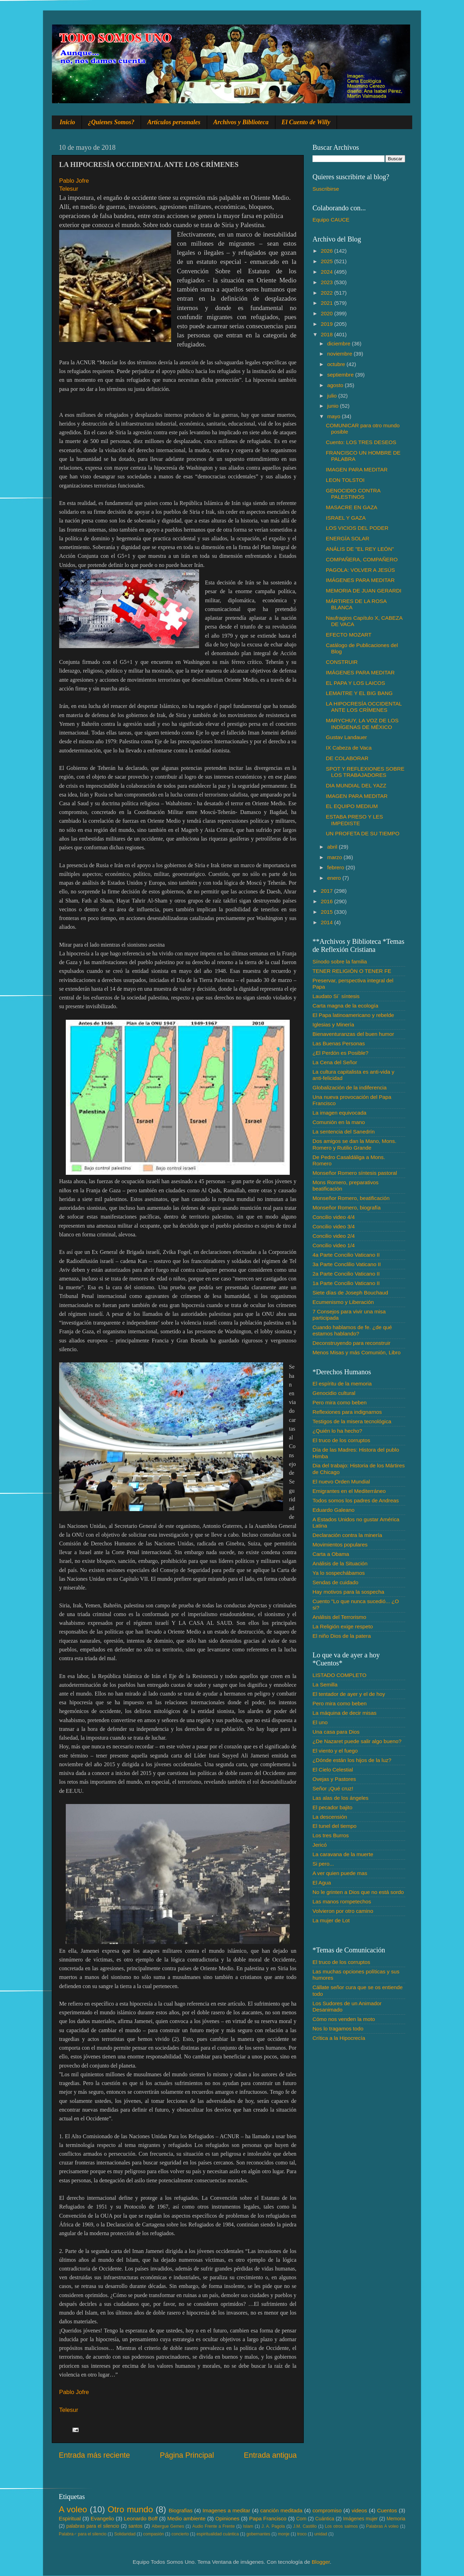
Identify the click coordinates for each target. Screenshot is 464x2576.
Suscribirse (325, 189)
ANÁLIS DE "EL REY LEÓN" (360, 549)
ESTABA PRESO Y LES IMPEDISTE (354, 820)
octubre (336, 364)
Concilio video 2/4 (333, 1236)
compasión (153, 2534)
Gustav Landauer (346, 737)
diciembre (339, 343)
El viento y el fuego (335, 1751)
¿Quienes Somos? (111, 122)
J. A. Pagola (273, 2526)
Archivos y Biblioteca (241, 122)
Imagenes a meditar (227, 2510)
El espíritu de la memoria (342, 1384)
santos (135, 2526)
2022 (327, 293)
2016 (327, 901)
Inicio (67, 122)
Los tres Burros (330, 1835)
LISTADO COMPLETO (339, 1675)
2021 (327, 303)
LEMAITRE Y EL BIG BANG (359, 693)
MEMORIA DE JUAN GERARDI (363, 591)
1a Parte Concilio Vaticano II (346, 1283)
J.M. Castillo (305, 2526)
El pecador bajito (332, 1807)
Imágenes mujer (360, 2518)
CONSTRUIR (342, 662)
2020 (327, 313)
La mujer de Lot (331, 1920)
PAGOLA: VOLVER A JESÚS (360, 570)
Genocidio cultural (333, 1393)
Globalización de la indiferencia (349, 1087)
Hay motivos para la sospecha (348, 1592)
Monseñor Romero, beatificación (350, 1198)
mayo (334, 416)
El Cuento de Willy (306, 122)
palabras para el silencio (92, 2526)
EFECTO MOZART (348, 635)
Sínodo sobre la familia (339, 961)
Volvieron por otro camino (342, 1911)
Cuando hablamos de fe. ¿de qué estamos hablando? (352, 1330)
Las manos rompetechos (341, 1901)
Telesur (68, 188)
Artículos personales (174, 122)
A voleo (73, 2509)
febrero (336, 867)
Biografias (180, 2510)
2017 (327, 891)
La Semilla (324, 1684)
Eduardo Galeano (333, 1510)
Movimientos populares (339, 1544)
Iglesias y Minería (333, 1024)
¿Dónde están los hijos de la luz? (351, 1760)
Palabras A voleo (382, 2526)
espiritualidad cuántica (217, 2534)
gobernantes (258, 2534)
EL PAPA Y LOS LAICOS (355, 683)
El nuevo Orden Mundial (341, 1481)
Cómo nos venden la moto (343, 2019)
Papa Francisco (268, 2518)
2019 (327, 324)
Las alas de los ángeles (340, 1798)
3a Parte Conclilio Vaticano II (346, 1264)
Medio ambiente (186, 2518)
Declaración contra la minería (347, 1535)
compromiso (327, 2510)
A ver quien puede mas (339, 1873)
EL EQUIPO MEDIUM (352, 806)
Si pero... (323, 1864)
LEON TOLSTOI (345, 480)
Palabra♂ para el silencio (82, 2534)
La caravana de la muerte (342, 1854)
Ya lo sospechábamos (338, 1573)
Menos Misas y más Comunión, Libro (356, 1352)
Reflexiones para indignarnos (347, 1412)
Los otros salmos (341, 2526)
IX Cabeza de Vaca (349, 748)
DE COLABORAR (347, 758)
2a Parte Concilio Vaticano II (346, 1274)
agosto (336, 385)
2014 (327, 922)
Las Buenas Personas (338, 1043)
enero (334, 878)
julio (332, 396)
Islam (248, 2526)
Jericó (319, 1845)
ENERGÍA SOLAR (347, 538)
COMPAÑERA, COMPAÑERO (362, 559)
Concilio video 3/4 (333, 1226)
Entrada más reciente (94, 2455)
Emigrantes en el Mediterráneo (349, 1491)
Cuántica (324, 2518)
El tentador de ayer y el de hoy (348, 1694)
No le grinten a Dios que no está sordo (358, 1892)
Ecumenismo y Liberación (343, 1302)
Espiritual (70, 2518)
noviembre (340, 354)
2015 (327, 912)
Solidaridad (124, 2534)
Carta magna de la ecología (345, 1006)
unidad (320, 2534)
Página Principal (187, 2455)
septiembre (341, 375)
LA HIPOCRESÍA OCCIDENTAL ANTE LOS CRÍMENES (364, 707)
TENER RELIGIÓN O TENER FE (351, 971)
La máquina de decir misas (344, 1713)
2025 (327, 261)
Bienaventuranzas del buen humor (353, 1034)
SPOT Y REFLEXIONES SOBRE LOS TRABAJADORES (365, 772)
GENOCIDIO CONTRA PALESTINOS (353, 493)
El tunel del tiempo (334, 1826)
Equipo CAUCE (330, 220)
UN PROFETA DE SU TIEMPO (362, 833)
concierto (180, 2534)
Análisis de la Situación (339, 1563)
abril (333, 847)
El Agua (321, 1883)
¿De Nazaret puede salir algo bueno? (356, 1741)
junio (333, 406)
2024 (327, 272)
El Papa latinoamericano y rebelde (353, 1015)
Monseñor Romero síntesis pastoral (354, 1173)
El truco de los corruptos (341, 1440)
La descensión (329, 1817)
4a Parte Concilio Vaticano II (346, 1255)
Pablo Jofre (74, 180)
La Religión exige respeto (342, 1626)
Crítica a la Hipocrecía (338, 2038)
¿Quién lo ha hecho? (337, 1431)
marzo (335, 857)
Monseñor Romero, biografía (346, 1207)
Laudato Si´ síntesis (335, 996)
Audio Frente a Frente (213, 2526)
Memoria (396, 2518)
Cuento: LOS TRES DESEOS (361, 442)
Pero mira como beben (339, 1402)
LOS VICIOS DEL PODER (357, 528)
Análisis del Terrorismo (339, 1617)
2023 (327, 282)
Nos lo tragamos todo (337, 2028)
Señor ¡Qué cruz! (332, 1788)
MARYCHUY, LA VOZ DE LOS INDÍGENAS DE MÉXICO (362, 723)
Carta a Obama (330, 1554)
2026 (327, 251)
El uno (320, 1722)
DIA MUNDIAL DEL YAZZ (356, 785)
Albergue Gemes (168, 2526)
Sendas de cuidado (335, 1582)
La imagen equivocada (339, 1113)
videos (359, 2510)
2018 (327, 334)
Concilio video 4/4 (333, 1217)
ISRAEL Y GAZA (346, 518)
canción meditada (281, 2510)
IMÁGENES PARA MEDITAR (360, 580)
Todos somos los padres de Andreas (355, 1500)
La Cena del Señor (334, 1062)
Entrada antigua (270, 2455)
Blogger (321, 2562)
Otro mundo (130, 2509)
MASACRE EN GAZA (351, 507)
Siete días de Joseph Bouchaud (350, 1293)
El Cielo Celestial (332, 1770)
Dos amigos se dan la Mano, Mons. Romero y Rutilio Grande (354, 1144)
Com (301, 2518)
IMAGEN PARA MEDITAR (356, 469)
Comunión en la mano (338, 1122)
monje (283, 2534)
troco (302, 2534)
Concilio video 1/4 (333, 1245)
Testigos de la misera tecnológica (351, 1421)
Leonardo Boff (140, 2518)
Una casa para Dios (335, 1732)
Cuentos (387, 2510)
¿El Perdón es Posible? (340, 1053)
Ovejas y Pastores (334, 1779)
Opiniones (227, 2518)
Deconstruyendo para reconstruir (351, 1343)
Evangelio (102, 2518)
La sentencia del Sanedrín (343, 1132)
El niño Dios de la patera (341, 1636)
